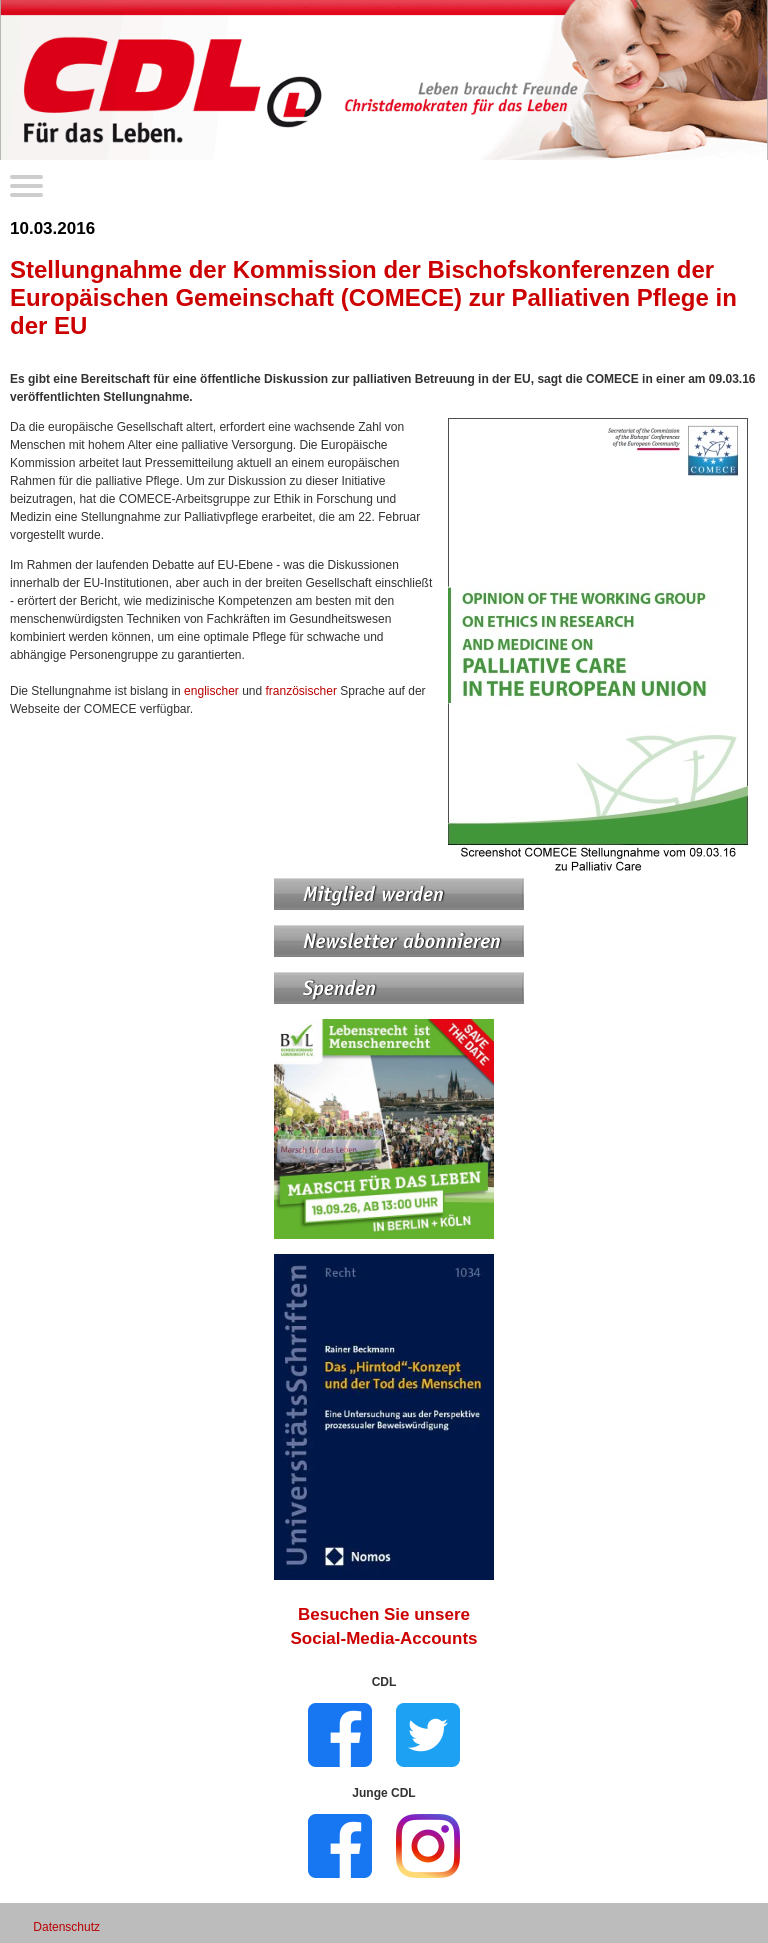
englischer (211, 691)
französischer (301, 691)
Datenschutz (66, 1927)
